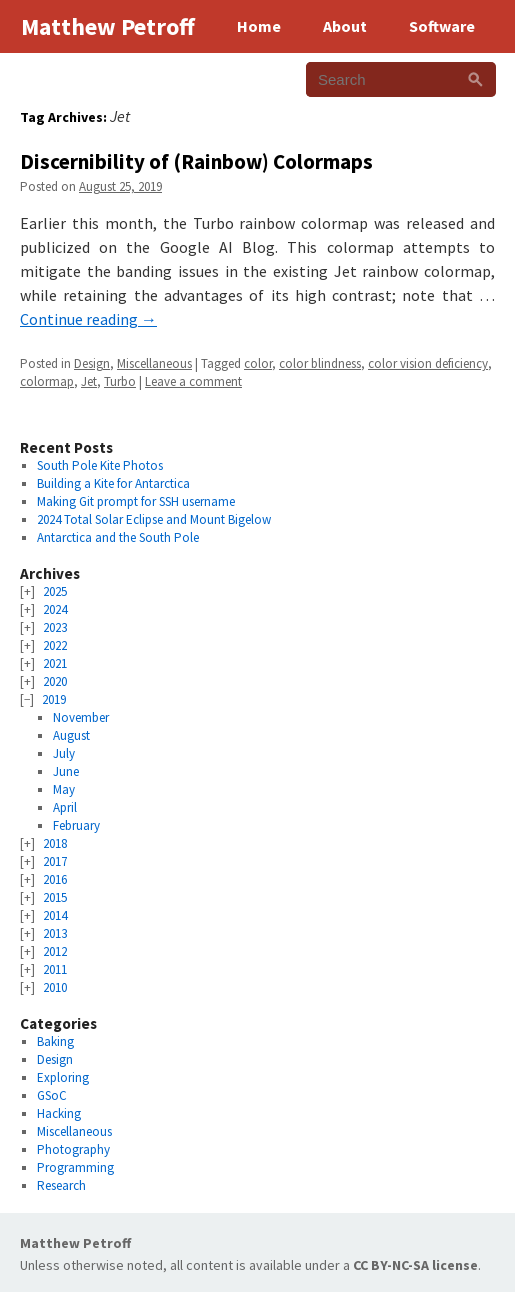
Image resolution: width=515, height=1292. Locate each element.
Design (92, 363)
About (345, 26)
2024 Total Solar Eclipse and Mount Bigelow (154, 519)
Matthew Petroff (75, 1243)
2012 (55, 951)
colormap (47, 381)
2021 (55, 663)
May (64, 789)
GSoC (52, 1095)
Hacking (59, 1113)
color (258, 363)
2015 (55, 897)
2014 (55, 915)
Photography (73, 1149)
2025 (55, 591)
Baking (55, 1041)
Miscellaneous (154, 363)
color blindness (320, 363)
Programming (75, 1167)
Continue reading (88, 319)
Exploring (63, 1077)
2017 (55, 861)
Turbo (120, 381)
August (71, 735)
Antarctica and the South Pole (118, 537)
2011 (55, 969)
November (81, 717)
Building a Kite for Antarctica (113, 483)
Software (442, 26)
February (76, 825)
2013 (55, 933)
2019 (54, 699)
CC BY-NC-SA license (415, 1265)
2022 (55, 645)
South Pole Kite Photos (100, 465)
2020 (55, 681)
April (65, 807)
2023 (55, 627)
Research (61, 1185)
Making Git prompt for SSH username (136, 501)
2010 (55, 987)
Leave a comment (193, 381)
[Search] (475, 79)
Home (259, 26)
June (66, 771)
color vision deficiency (428, 363)
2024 (55, 609)
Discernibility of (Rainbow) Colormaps (196, 161)
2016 (55, 879)
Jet (89, 381)
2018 (55, 843)
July (64, 753)
